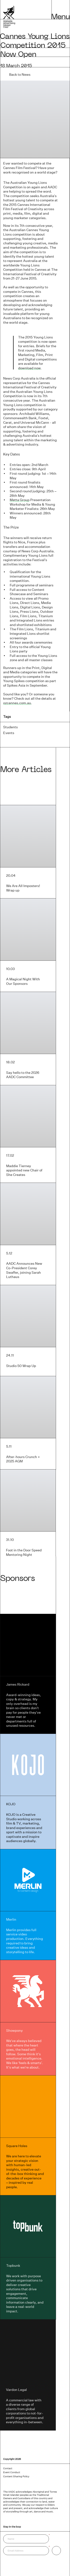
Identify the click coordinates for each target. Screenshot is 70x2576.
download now (29, 368)
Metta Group (19, 500)
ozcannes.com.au (17, 703)
